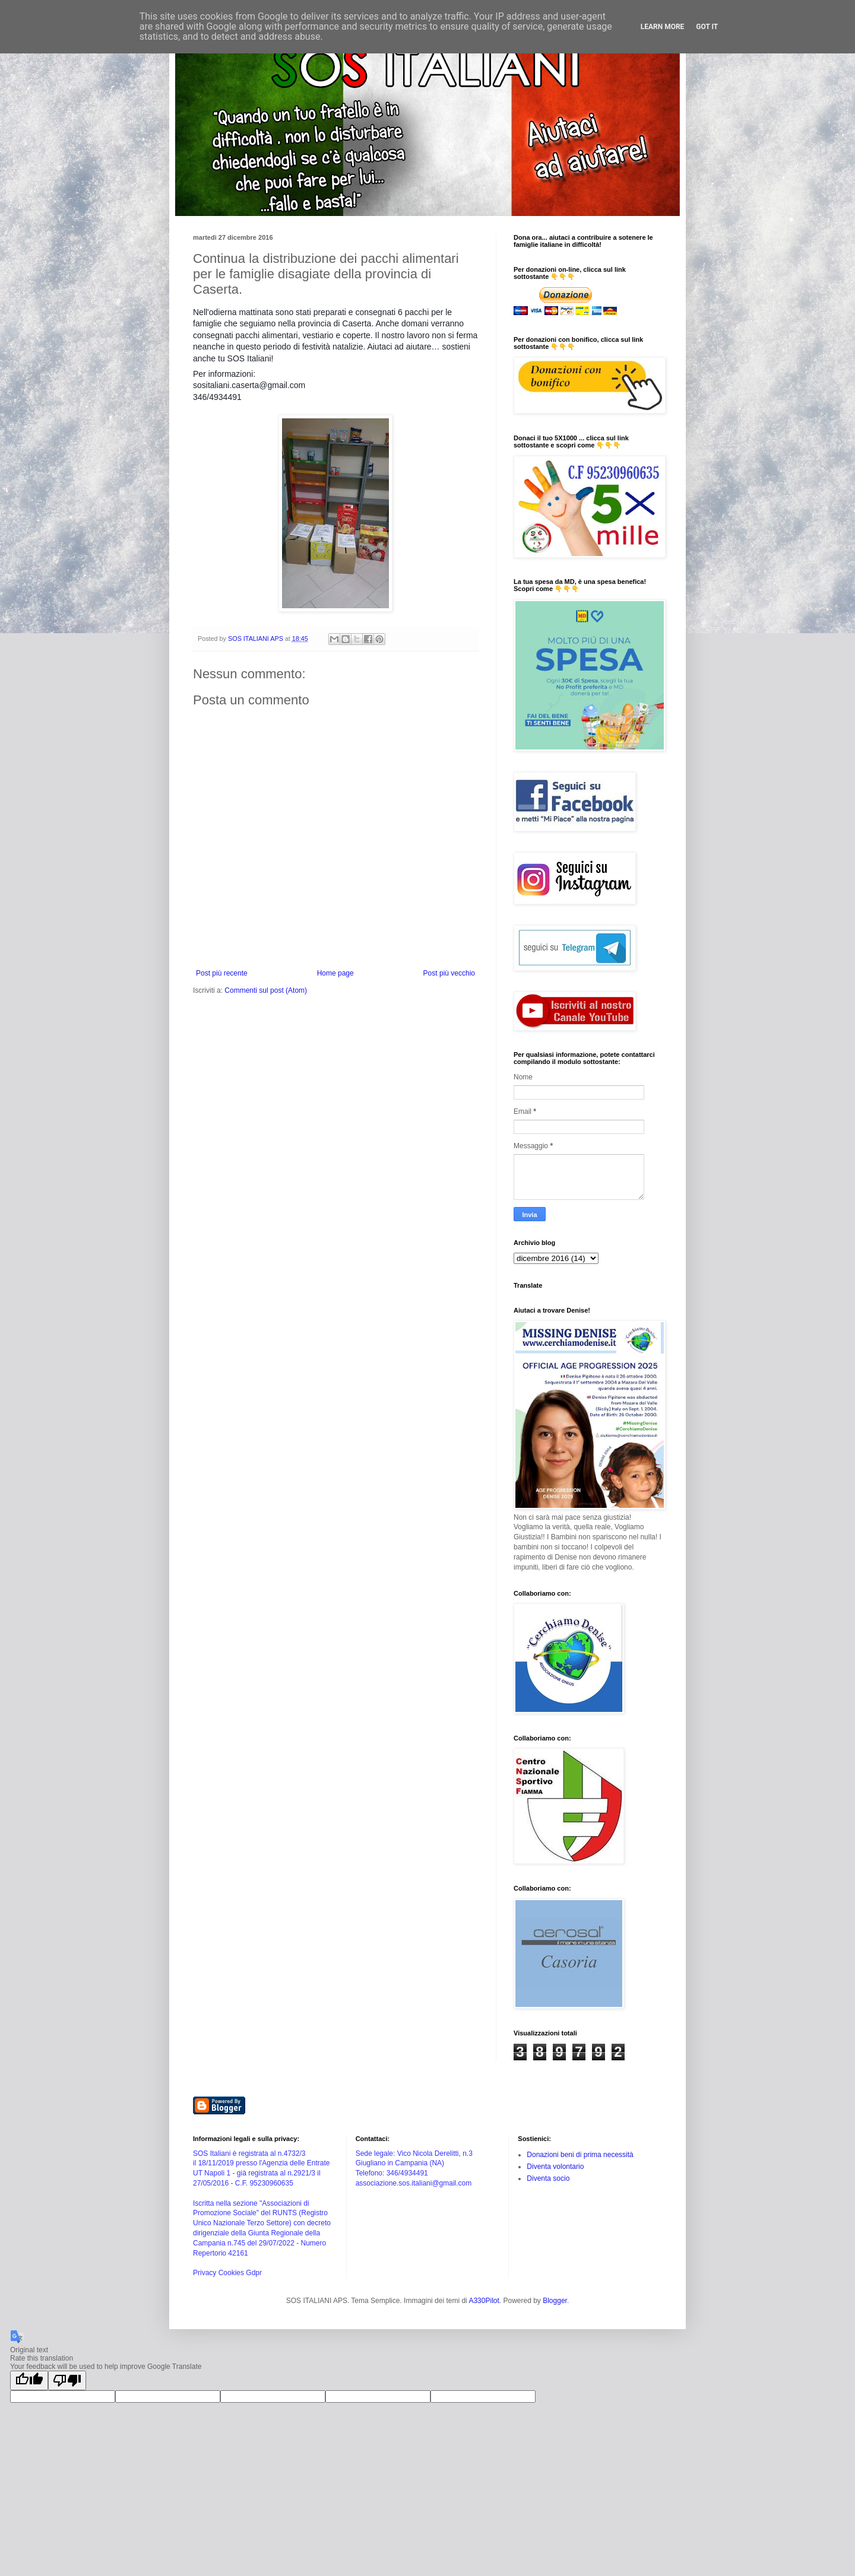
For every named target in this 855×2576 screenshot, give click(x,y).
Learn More (663, 27)
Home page (335, 973)
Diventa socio (548, 2178)
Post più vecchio (449, 973)
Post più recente (222, 973)
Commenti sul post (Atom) (265, 990)
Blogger (555, 2301)
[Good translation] (29, 2380)
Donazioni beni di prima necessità (580, 2155)
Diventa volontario (555, 2166)
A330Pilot (483, 2301)
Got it (707, 27)
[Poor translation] (67, 2380)
